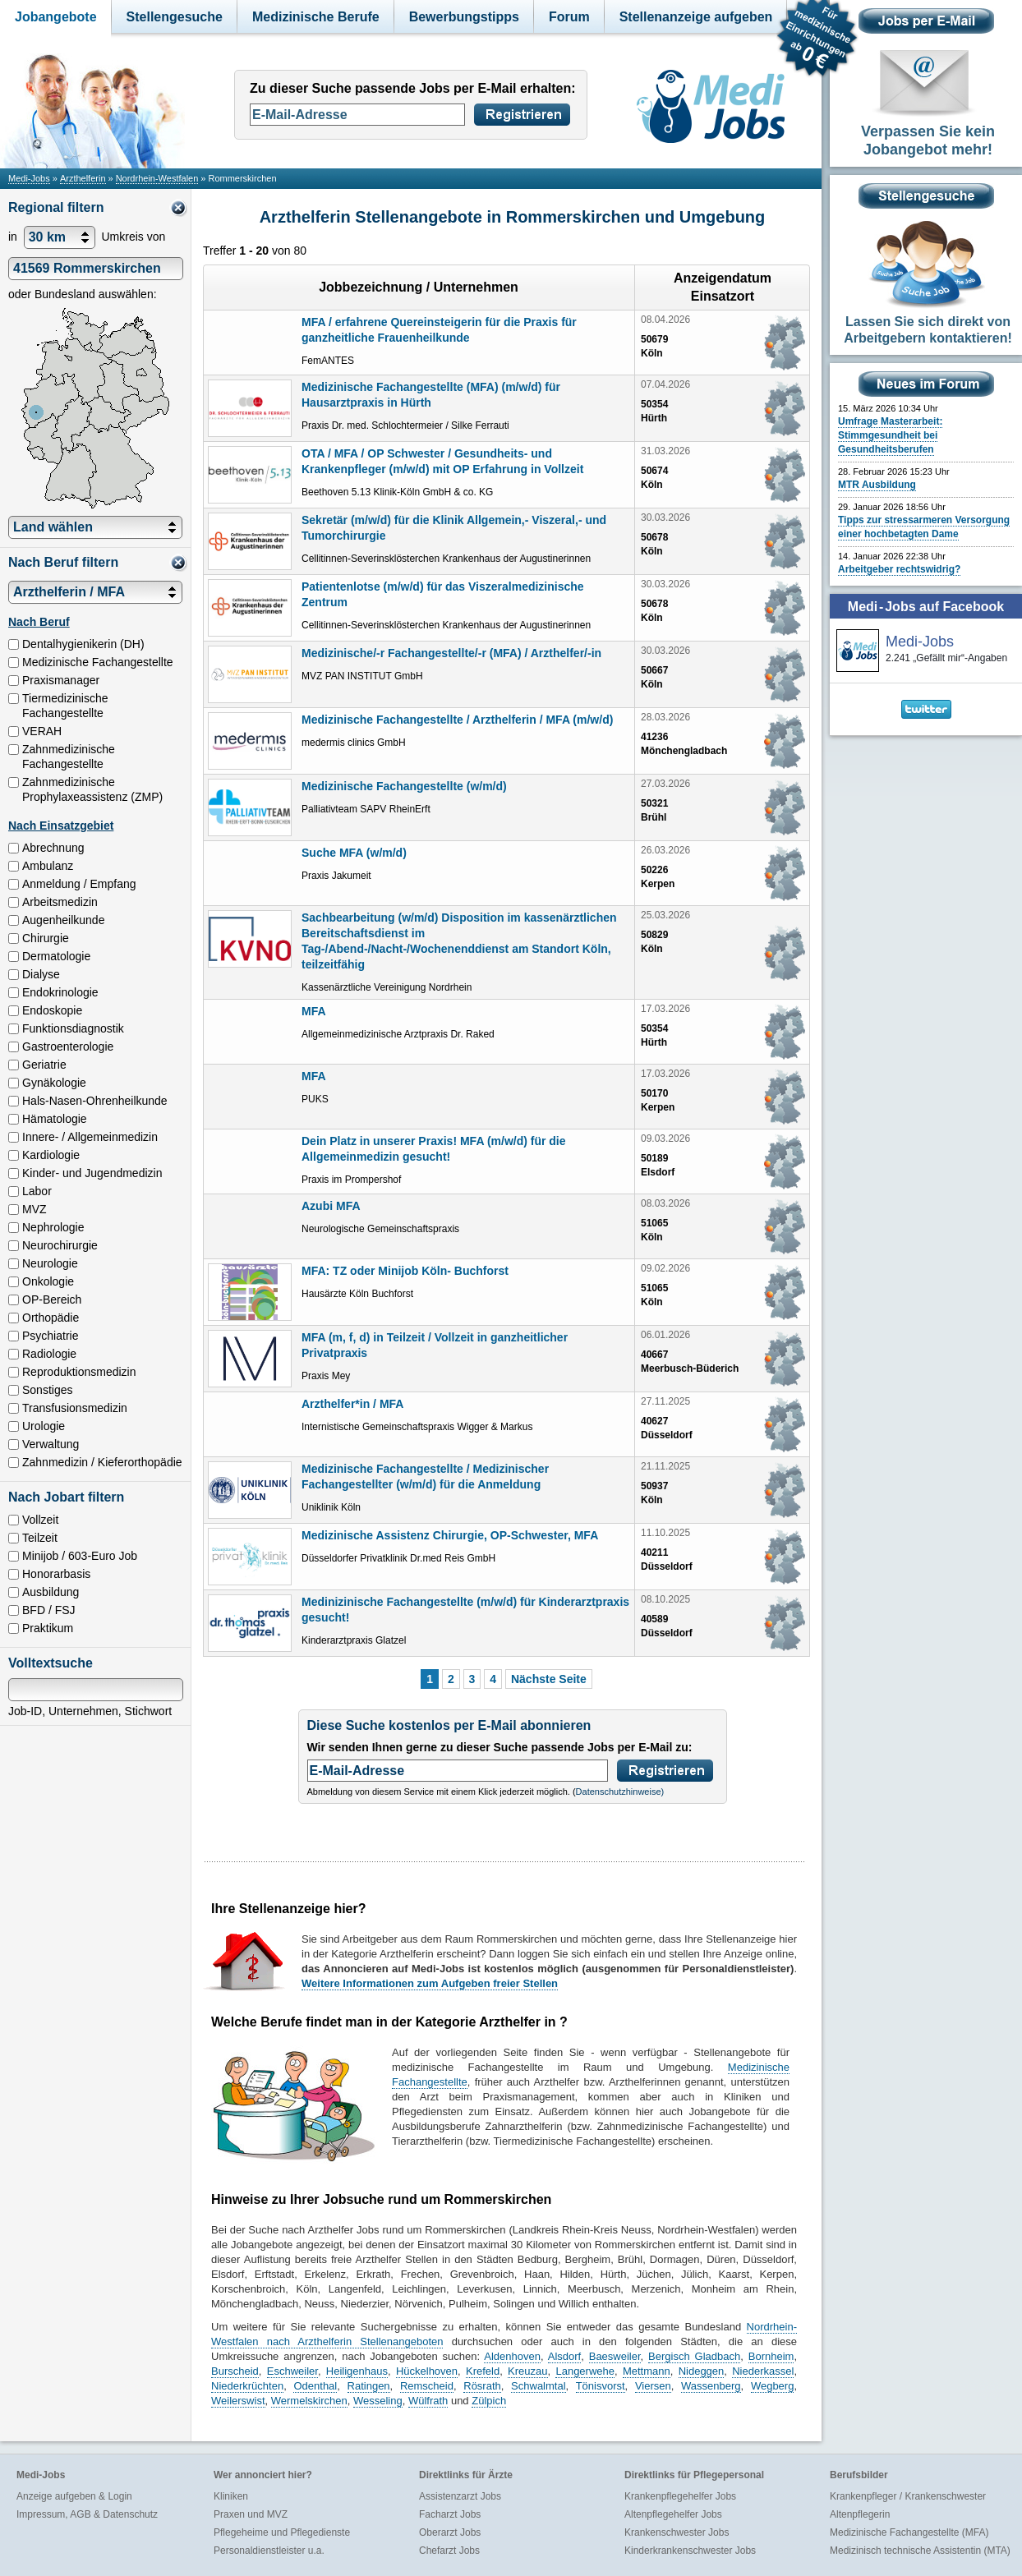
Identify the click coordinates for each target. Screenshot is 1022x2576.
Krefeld (482, 2371)
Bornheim (771, 2356)
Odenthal (315, 2386)
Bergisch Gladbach (694, 2356)
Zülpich (489, 2400)
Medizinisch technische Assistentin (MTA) (920, 2550)
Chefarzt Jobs (449, 2550)
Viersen (653, 2386)
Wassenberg (711, 2386)
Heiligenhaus (357, 2371)
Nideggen (702, 2371)
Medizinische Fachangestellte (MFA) (909, 2532)
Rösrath (482, 2386)
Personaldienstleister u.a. (269, 2550)
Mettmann (646, 2371)
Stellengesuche (175, 17)
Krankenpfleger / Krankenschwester (908, 2496)
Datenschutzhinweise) (620, 1791)
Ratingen (369, 2386)
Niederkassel (763, 2371)
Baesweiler (615, 2356)
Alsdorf (564, 2356)
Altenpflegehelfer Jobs (673, 2514)
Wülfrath (428, 2400)
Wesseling (378, 2400)
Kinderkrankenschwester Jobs (690, 2550)
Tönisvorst (600, 2386)
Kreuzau (527, 2371)
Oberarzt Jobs (450, 2532)
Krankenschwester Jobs (676, 2532)
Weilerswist (238, 2400)
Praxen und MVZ (251, 2514)
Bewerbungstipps (464, 17)
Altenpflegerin (860, 2514)
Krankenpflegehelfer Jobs (680, 2496)
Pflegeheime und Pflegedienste (282, 2532)
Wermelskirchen (309, 2400)
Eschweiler (292, 2371)
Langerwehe (585, 2371)
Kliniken (231, 2496)
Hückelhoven (427, 2371)
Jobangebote (56, 17)
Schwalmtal (538, 2386)
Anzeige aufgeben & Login (74, 2496)
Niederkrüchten (247, 2386)
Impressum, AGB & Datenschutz (87, 2514)
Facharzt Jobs (450, 2514)
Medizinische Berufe (316, 17)
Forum (569, 17)
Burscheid (235, 2371)
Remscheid (426, 2386)
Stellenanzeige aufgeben (696, 17)
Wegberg (772, 2386)
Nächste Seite (549, 1679)
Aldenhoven (512, 2356)
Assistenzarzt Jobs (460, 2496)
